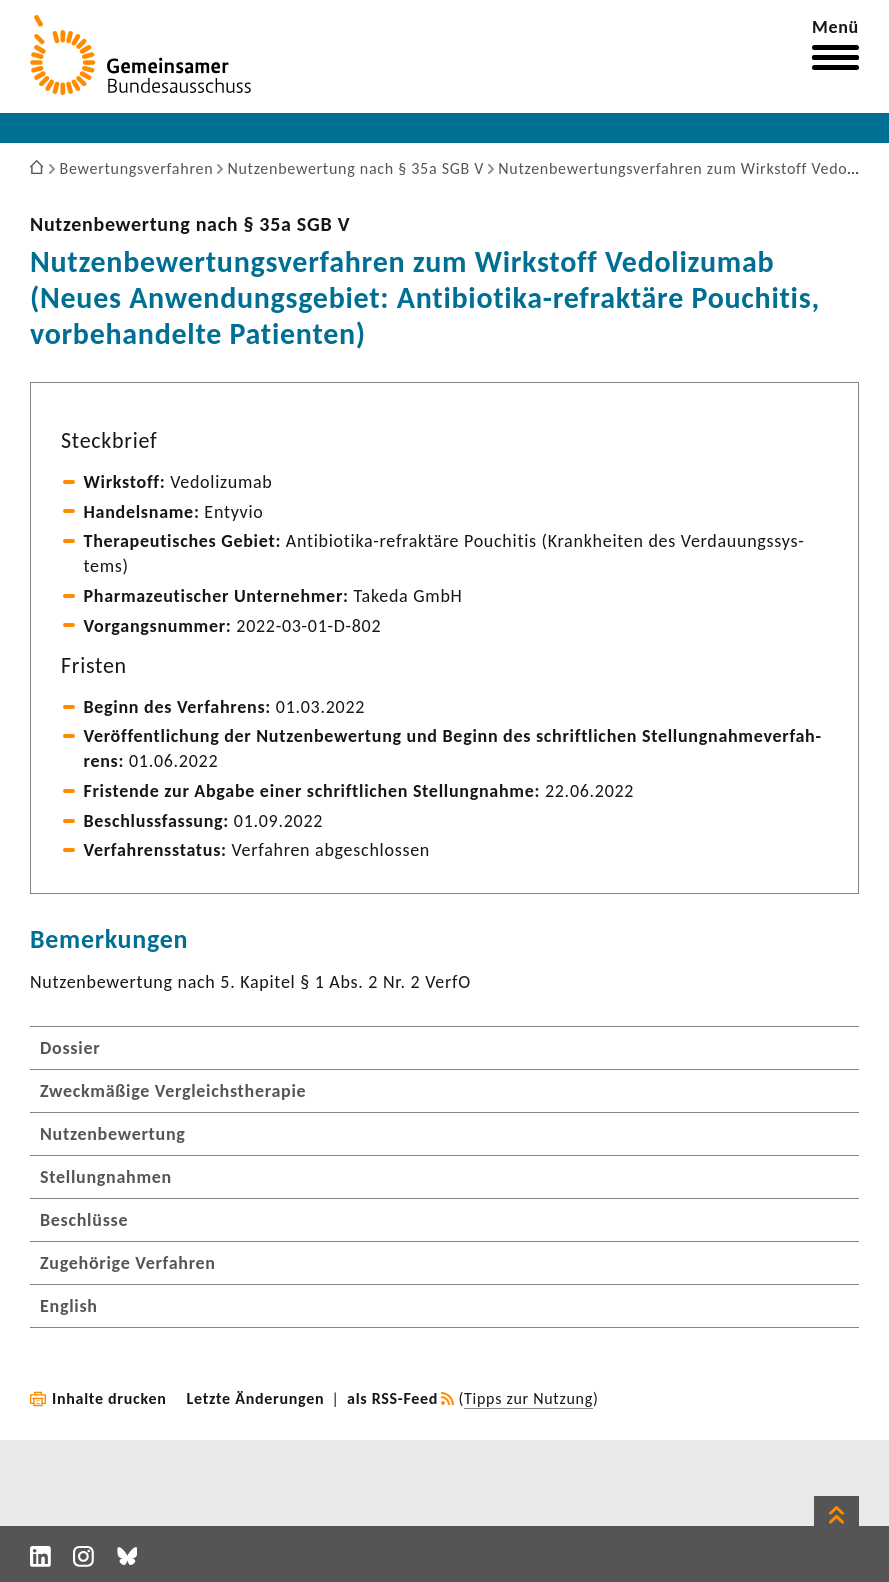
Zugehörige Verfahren (128, 1263)
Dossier (70, 1048)
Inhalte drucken (109, 1398)
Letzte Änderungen (256, 1398)
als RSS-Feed (392, 1398)
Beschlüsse (84, 1220)
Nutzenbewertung (113, 1134)
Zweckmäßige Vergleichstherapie (173, 1091)
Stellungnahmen (106, 1177)
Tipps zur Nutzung (528, 1398)
